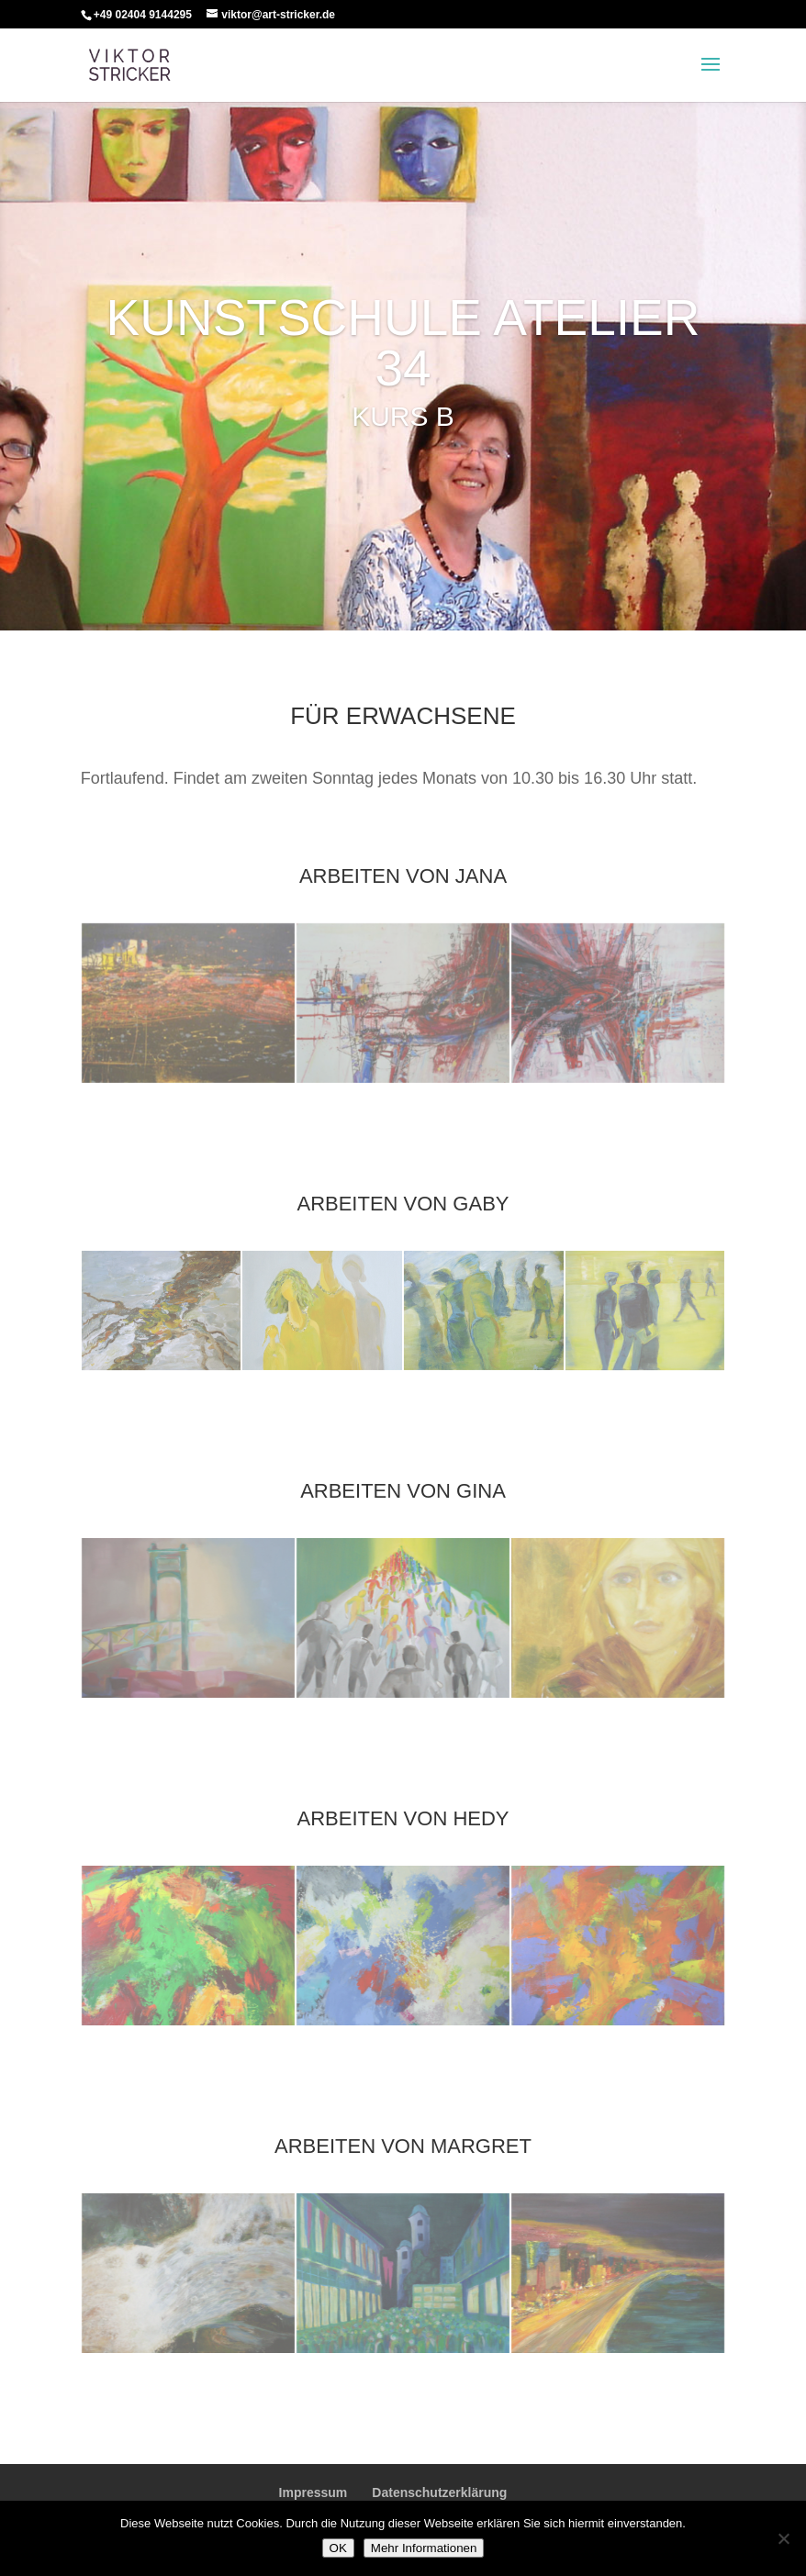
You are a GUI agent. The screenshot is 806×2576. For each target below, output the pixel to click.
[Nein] (783, 2538)
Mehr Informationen (424, 2548)
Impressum (313, 2492)
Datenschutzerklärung (439, 2492)
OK (338, 2548)
